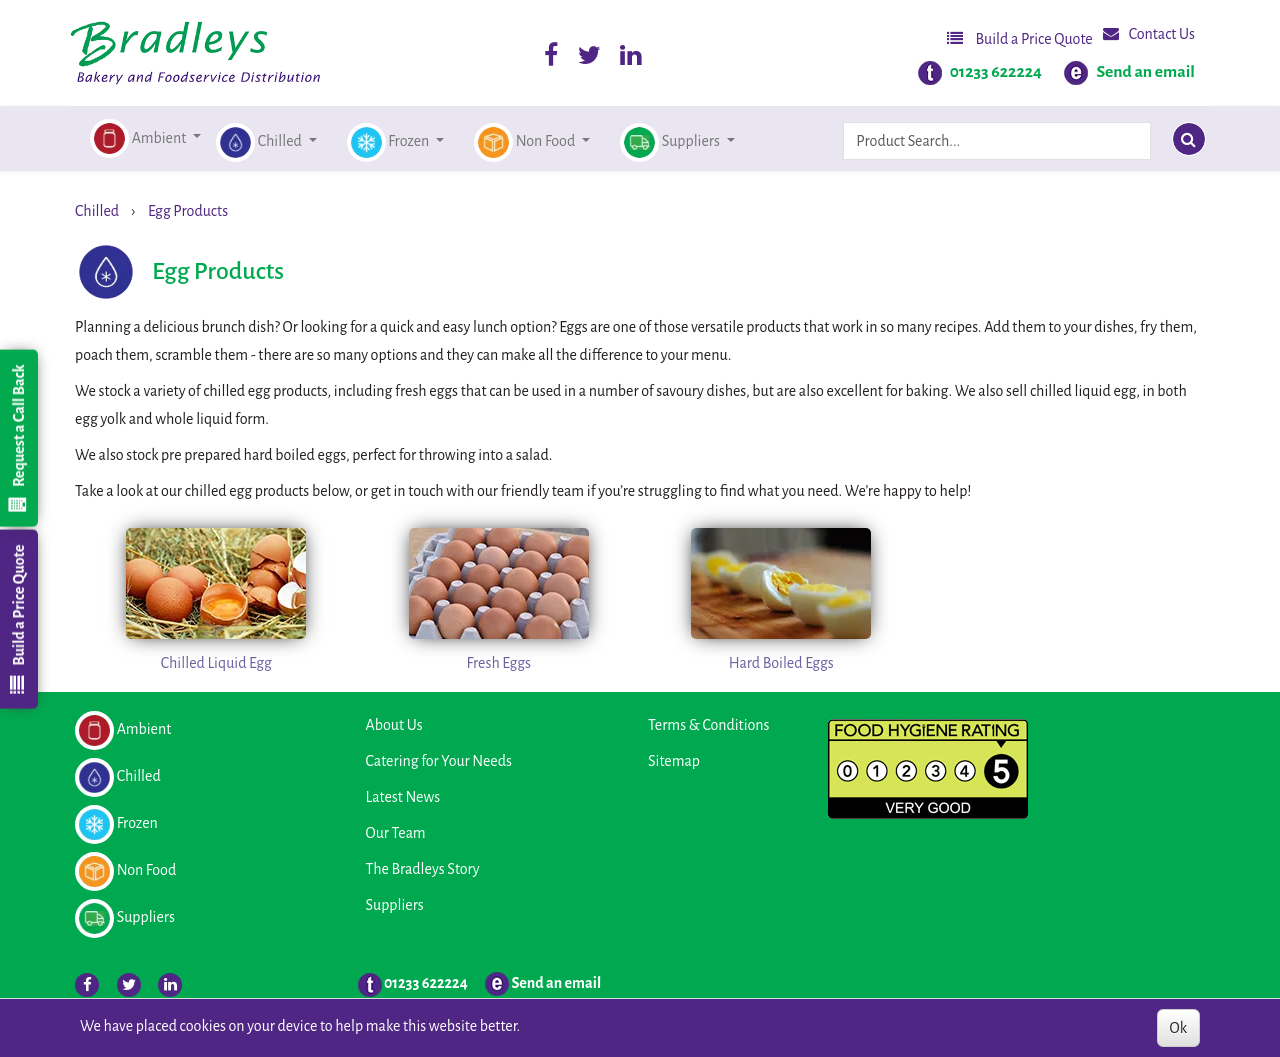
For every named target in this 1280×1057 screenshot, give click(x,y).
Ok (1178, 1028)
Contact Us (1149, 33)
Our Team (396, 833)
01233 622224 (996, 72)
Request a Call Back (18, 438)
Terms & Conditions (708, 725)
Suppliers (395, 905)
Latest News (403, 797)
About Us (394, 725)
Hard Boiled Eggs (781, 663)
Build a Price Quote (1020, 38)
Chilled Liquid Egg (216, 663)
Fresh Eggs (499, 663)
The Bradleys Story (423, 869)
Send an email (1145, 72)
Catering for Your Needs (439, 761)
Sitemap (674, 761)
